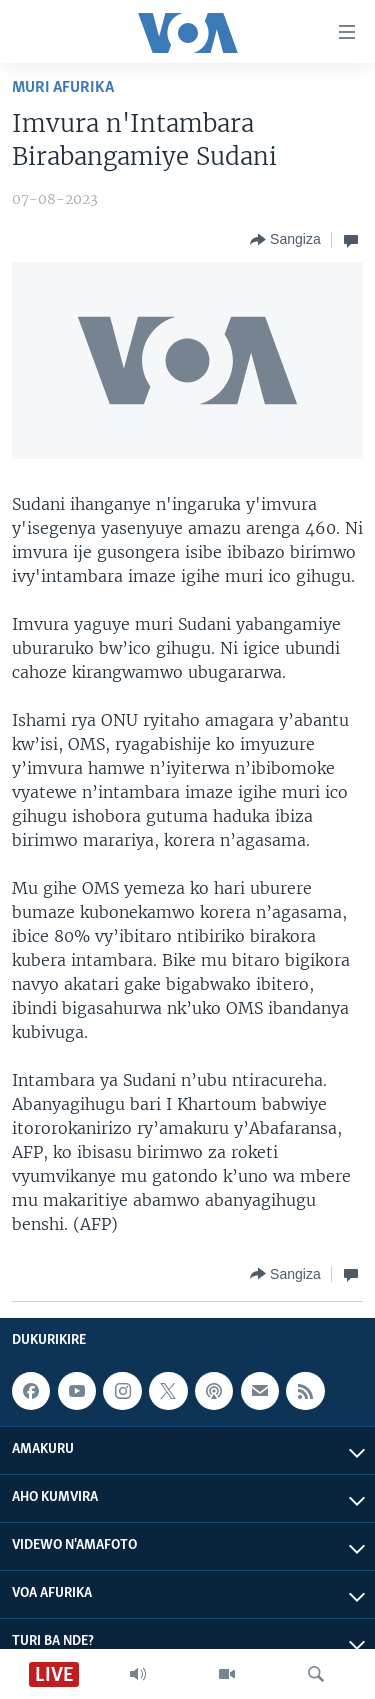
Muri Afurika (63, 87)
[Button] (285, 240)
